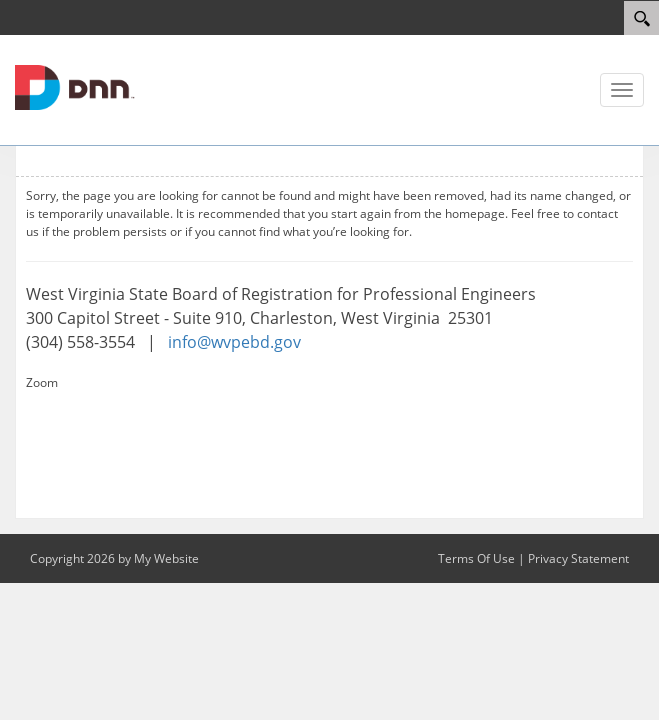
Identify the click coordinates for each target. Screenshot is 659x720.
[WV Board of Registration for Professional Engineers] (75, 86)
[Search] (641, 18)
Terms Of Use (476, 558)
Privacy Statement (578, 558)
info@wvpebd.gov (234, 342)
